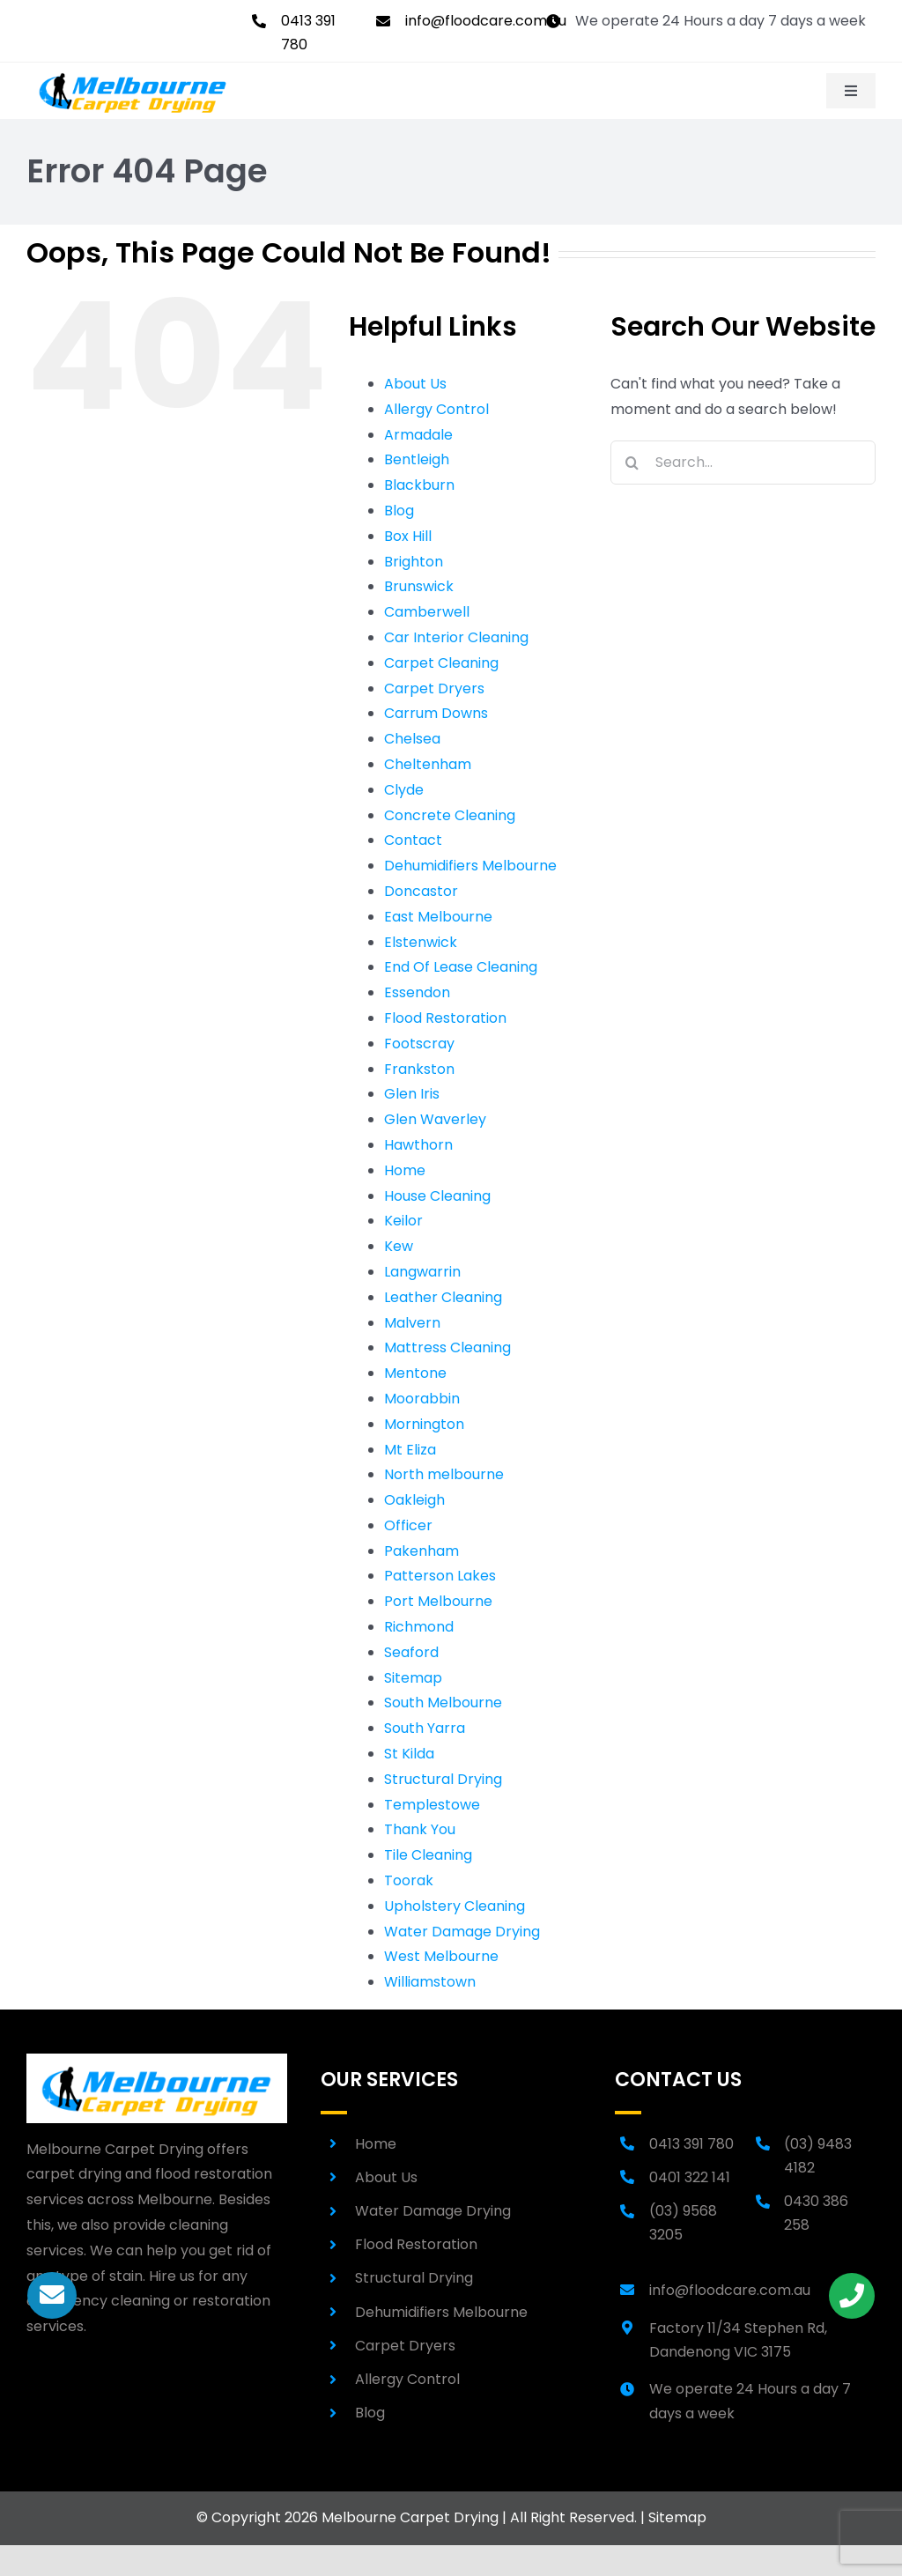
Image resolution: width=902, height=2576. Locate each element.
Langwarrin (422, 1272)
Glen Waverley (435, 1119)
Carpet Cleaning (441, 663)
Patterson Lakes (440, 1576)
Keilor (403, 1220)
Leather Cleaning (443, 1297)
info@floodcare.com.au (485, 21)
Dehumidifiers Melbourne (470, 865)
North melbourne (444, 1474)
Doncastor (421, 891)
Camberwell (426, 612)
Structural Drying (443, 1779)
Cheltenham (427, 764)
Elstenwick (420, 942)
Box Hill (408, 536)
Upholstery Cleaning (454, 1906)
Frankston (419, 1069)
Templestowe (432, 1805)
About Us (415, 384)
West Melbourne (441, 1956)
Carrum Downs (436, 713)
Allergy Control (436, 409)
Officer (408, 1525)
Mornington (424, 1424)
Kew (398, 1246)
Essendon (417, 992)
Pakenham (421, 1551)
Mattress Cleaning (447, 1347)
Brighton (413, 561)
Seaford (411, 1652)
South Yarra (424, 1728)
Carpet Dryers (434, 688)
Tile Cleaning (428, 1855)
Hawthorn (418, 1145)
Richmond (419, 1627)
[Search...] (743, 462)
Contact (413, 840)
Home (404, 1170)
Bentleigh (416, 459)
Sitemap (413, 1678)
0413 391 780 (691, 2144)
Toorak (408, 1880)
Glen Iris (412, 1094)
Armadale (418, 435)
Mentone (415, 1373)
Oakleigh (414, 1500)
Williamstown (430, 1982)
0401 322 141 (689, 2177)
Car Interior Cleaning (456, 637)
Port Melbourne (438, 1601)
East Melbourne (438, 917)
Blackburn (419, 485)
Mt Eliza (410, 1450)
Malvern (412, 1323)
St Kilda (409, 1753)
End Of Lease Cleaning (460, 967)
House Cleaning (437, 1196)
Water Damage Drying (462, 1931)
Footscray (419, 1043)
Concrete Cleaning (449, 815)
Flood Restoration (445, 1018)
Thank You (419, 1829)
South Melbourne (443, 1702)
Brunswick (419, 586)
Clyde (404, 790)
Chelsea (412, 739)
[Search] (632, 462)
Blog (399, 510)
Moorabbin (422, 1398)
